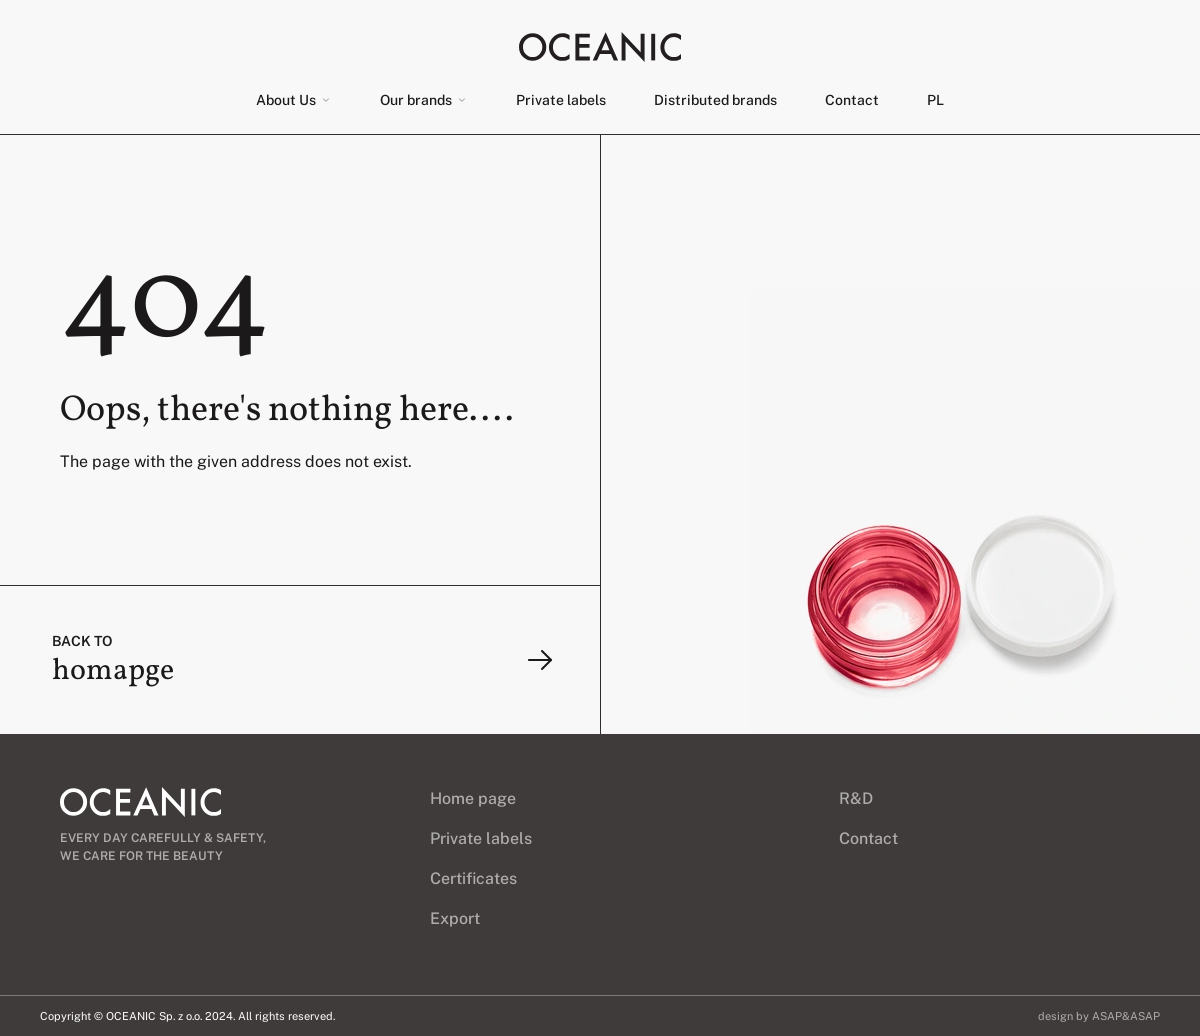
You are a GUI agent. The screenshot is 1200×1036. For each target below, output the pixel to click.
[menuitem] (935, 100)
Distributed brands (715, 100)
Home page (473, 798)
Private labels (561, 100)
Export (455, 918)
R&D (856, 798)
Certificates (473, 878)
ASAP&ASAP (1126, 1016)
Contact (852, 100)
